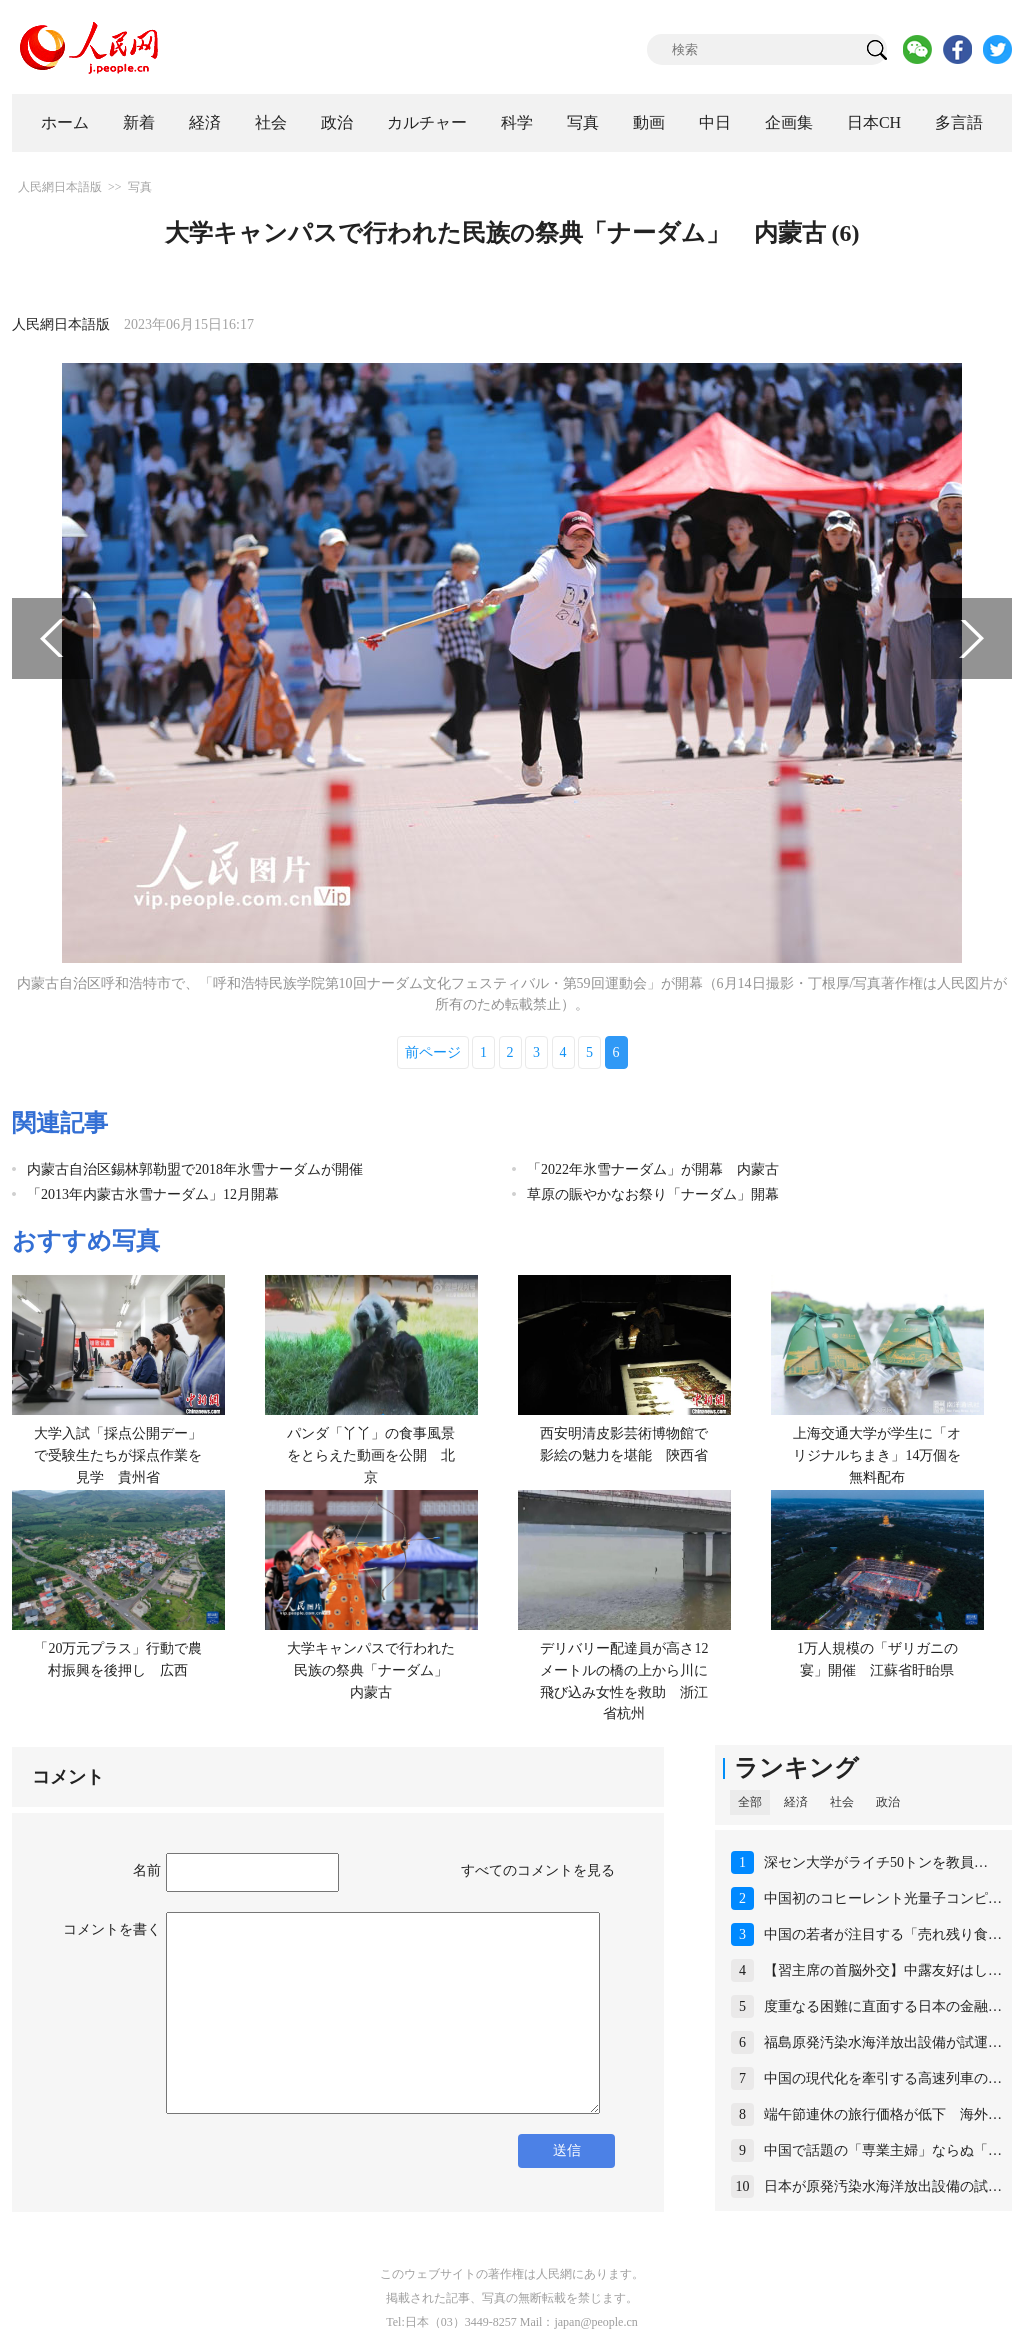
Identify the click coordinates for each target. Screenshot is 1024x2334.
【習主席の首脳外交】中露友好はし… (883, 1970)
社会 (271, 122)
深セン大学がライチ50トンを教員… (876, 1862)
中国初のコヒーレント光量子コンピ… (883, 1898)
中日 (715, 122)
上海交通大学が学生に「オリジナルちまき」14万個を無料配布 (877, 1455)
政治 (337, 122)
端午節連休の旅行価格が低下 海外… (883, 2114)
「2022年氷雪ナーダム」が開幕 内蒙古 (653, 1169)
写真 (583, 122)
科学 (517, 122)
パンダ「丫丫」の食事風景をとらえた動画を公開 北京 (371, 1455)
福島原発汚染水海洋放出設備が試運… (883, 2042)
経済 (205, 122)
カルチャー (427, 122)
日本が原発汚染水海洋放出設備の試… (883, 2186)
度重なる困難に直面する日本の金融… (883, 2006)
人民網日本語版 (60, 187)
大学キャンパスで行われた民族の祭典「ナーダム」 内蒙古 (374, 1670)
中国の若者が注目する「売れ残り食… (883, 1934)
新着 (139, 122)
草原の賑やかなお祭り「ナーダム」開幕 (653, 1194)
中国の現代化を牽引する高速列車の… (883, 2078)
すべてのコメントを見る (538, 1870)
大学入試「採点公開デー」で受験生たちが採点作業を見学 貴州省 (118, 1455)
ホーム (65, 122)
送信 (567, 2150)
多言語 (959, 122)
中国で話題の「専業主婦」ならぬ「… (883, 2150)
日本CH (874, 122)
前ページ (433, 1052)
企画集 (789, 122)
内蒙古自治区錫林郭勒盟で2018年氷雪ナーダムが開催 (195, 1169)
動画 (649, 122)
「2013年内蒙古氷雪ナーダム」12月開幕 (153, 1194)
